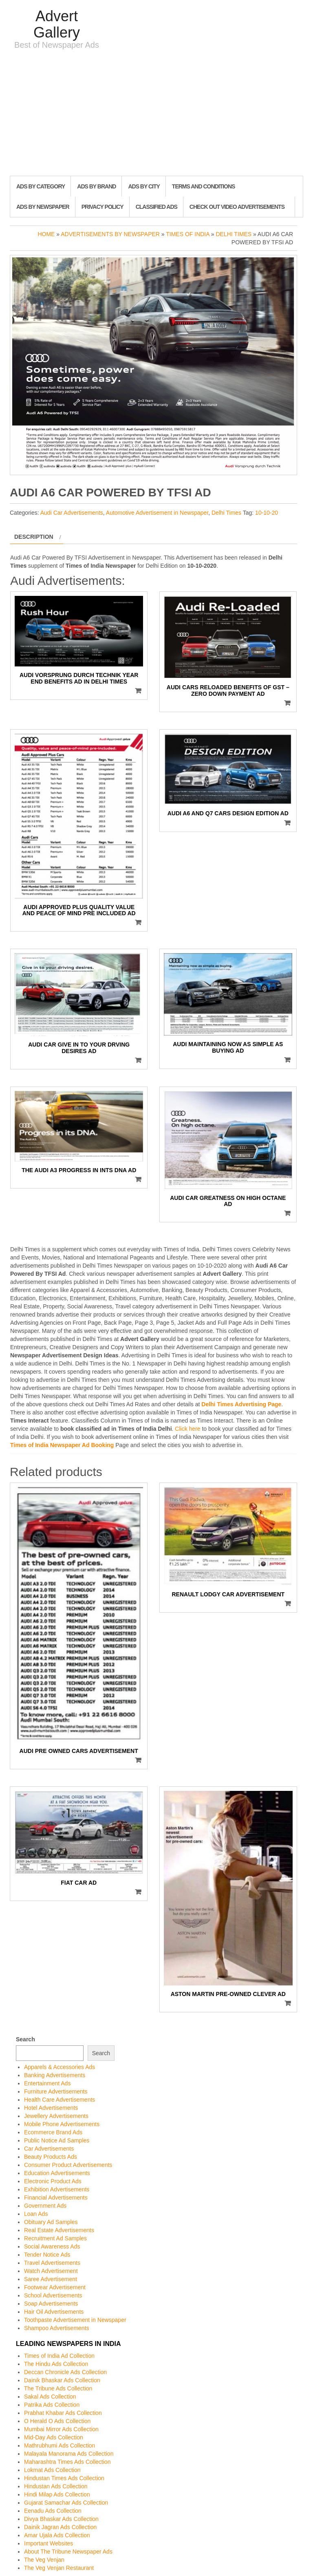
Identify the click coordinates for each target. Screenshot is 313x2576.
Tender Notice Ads (47, 2254)
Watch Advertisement (51, 2271)
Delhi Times (233, 234)
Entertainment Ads (47, 2083)
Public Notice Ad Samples (56, 2140)
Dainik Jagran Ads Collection (60, 2527)
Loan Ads (36, 2214)
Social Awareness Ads (52, 2246)
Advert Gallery (56, 24)
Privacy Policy (102, 207)
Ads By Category (40, 186)
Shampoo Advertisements (56, 2328)
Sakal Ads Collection (50, 2396)
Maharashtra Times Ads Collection (67, 2462)
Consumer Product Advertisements (68, 2165)
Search (25, 2039)
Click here (187, 1428)
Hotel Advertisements (51, 2108)
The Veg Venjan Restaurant (59, 2568)
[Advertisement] (156, 115)
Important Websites (48, 2543)
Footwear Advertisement (55, 2287)
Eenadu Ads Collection (53, 2510)
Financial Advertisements (56, 2197)
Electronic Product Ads (53, 2181)
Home (46, 234)
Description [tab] (33, 536)
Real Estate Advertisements (59, 2230)
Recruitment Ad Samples (55, 2238)
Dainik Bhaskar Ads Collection (62, 2380)
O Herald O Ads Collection (57, 2421)
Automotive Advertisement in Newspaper (157, 512)
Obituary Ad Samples (51, 2222)
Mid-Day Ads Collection (53, 2437)
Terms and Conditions (203, 186)
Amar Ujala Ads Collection (57, 2535)
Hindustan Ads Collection (56, 2486)
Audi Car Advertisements (71, 512)
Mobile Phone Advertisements (61, 2124)
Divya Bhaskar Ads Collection (61, 2519)
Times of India (187, 234)
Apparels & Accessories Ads (59, 2067)
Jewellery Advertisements (56, 2116)
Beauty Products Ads (50, 2156)
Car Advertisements (49, 2148)
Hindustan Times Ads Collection (64, 2478)
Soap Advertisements (51, 2303)
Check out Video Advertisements (237, 207)
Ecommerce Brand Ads (53, 2132)
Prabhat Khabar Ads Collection (63, 2413)
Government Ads (45, 2205)
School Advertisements (53, 2295)
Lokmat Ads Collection (52, 2470)
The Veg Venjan (44, 2559)
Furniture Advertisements (56, 2091)
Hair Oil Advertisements (54, 2311)
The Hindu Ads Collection (56, 2364)
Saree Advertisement (50, 2279)
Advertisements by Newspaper (110, 234)
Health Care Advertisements (59, 2099)
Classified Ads (156, 207)
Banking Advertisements (54, 2075)
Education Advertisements (57, 2173)
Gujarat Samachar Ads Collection (66, 2502)
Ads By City (143, 186)
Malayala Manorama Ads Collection (68, 2453)
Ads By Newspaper (42, 207)
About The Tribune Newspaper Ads (68, 2551)
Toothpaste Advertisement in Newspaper (75, 2320)
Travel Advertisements (52, 2263)
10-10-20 (266, 512)
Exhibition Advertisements (56, 2189)
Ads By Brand (96, 186)
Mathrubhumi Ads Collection (59, 2445)
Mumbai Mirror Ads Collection (61, 2429)
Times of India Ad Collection (59, 2355)
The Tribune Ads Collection (58, 2388)
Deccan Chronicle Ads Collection (65, 2372)
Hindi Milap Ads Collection (57, 2494)
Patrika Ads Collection (51, 2404)
